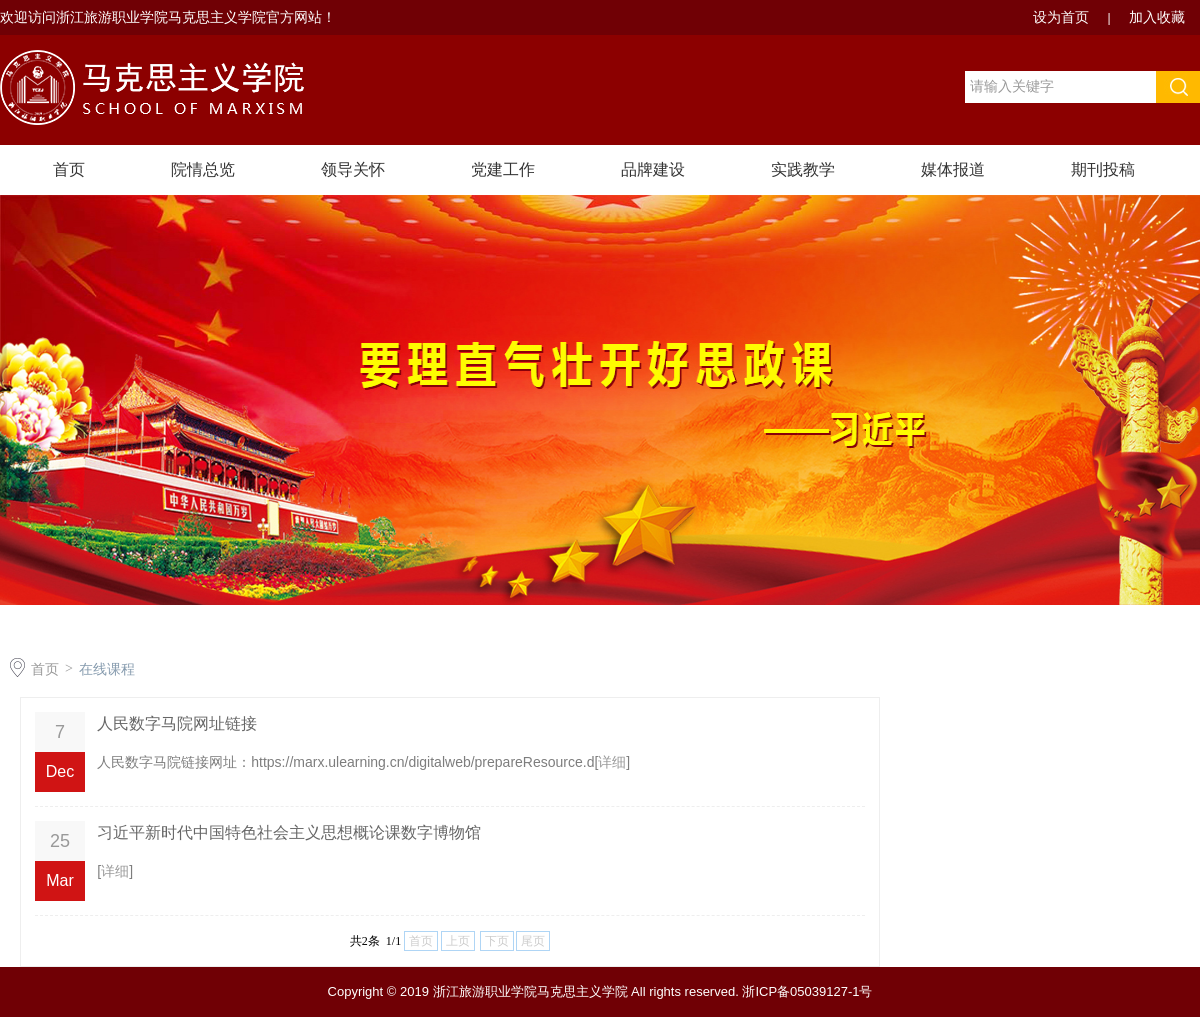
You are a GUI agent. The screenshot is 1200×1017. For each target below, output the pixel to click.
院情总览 (203, 169)
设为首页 (1063, 17)
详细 (612, 762)
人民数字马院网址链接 (177, 723)
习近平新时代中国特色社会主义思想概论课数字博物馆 (289, 832)
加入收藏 (1157, 17)
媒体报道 (953, 169)
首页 (69, 169)
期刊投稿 (1103, 169)
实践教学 (803, 169)
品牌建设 (653, 169)
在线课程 (107, 669)
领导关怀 (353, 169)
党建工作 (503, 169)
